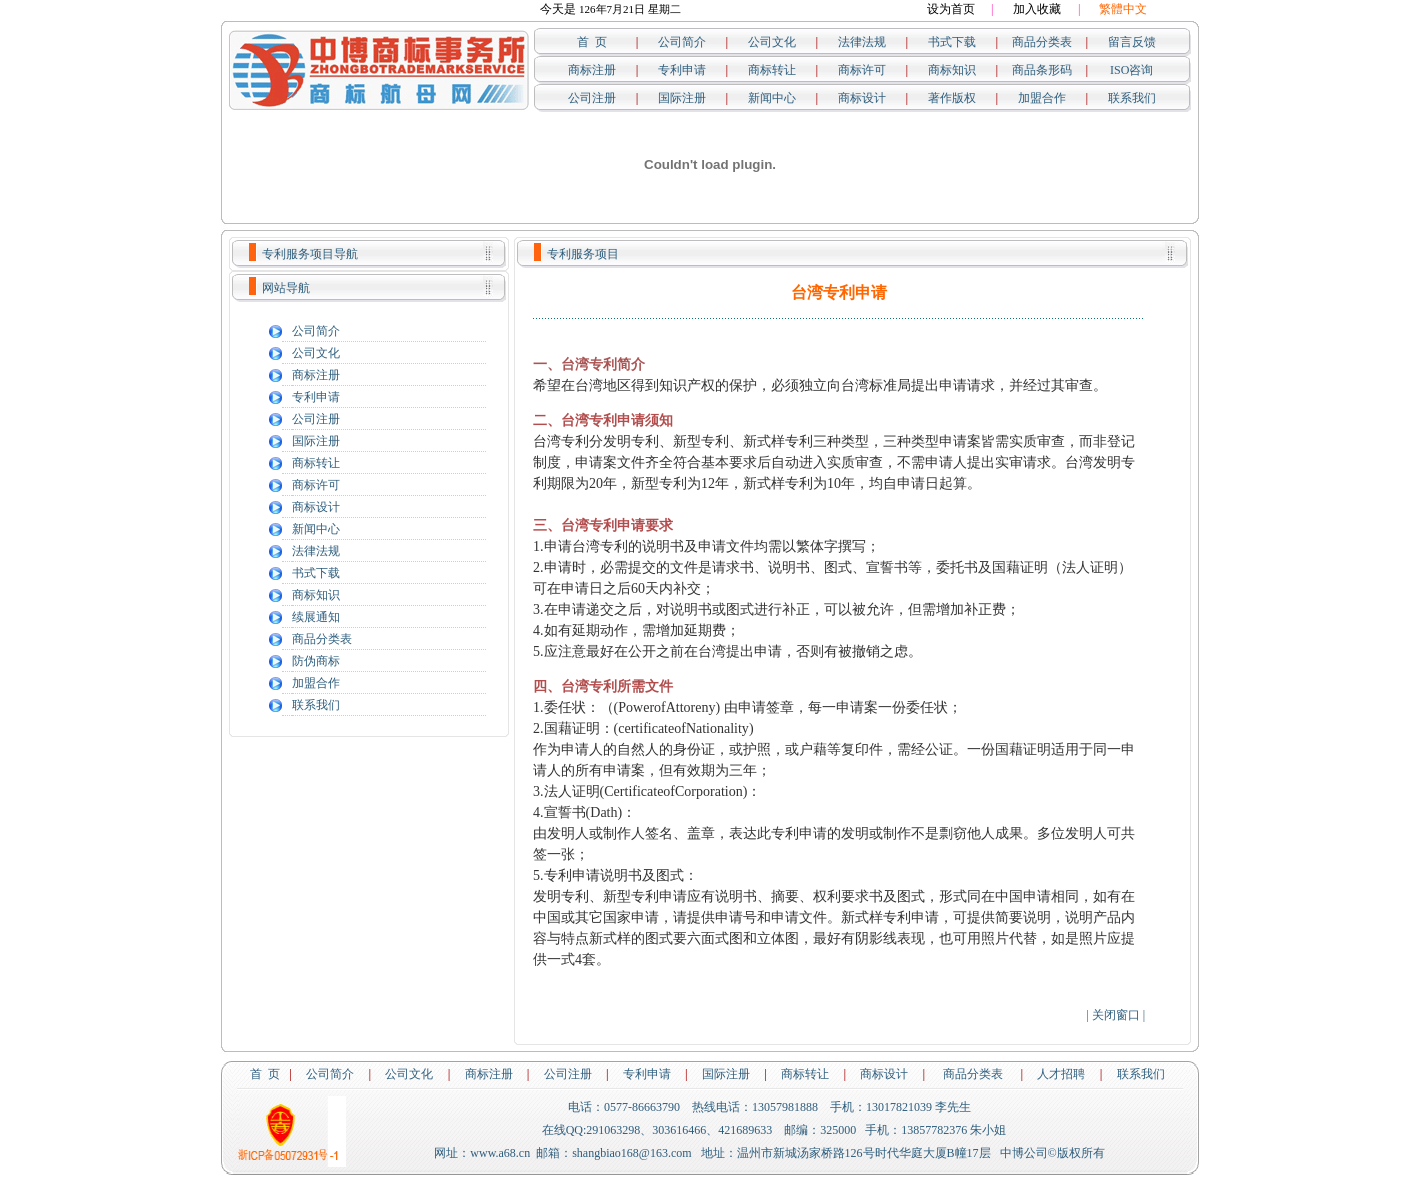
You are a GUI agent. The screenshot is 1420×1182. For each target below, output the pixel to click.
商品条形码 (1042, 70)
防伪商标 (316, 661)
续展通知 (316, 617)
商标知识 (952, 70)
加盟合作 (1042, 98)
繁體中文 (1123, 9)
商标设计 (862, 98)
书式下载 (952, 42)
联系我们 (1132, 98)
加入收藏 (1037, 9)
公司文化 (772, 42)
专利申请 (682, 70)
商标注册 (592, 70)
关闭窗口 (1116, 1015)
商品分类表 (1042, 42)
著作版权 (952, 98)
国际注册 (682, 98)
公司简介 (682, 42)
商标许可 (862, 70)
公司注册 (592, 98)
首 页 (592, 42)
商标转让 (772, 70)
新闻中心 (772, 98)
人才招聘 (1061, 1074)
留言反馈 (1132, 42)
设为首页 (951, 9)
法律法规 (862, 42)
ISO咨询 (1131, 70)
